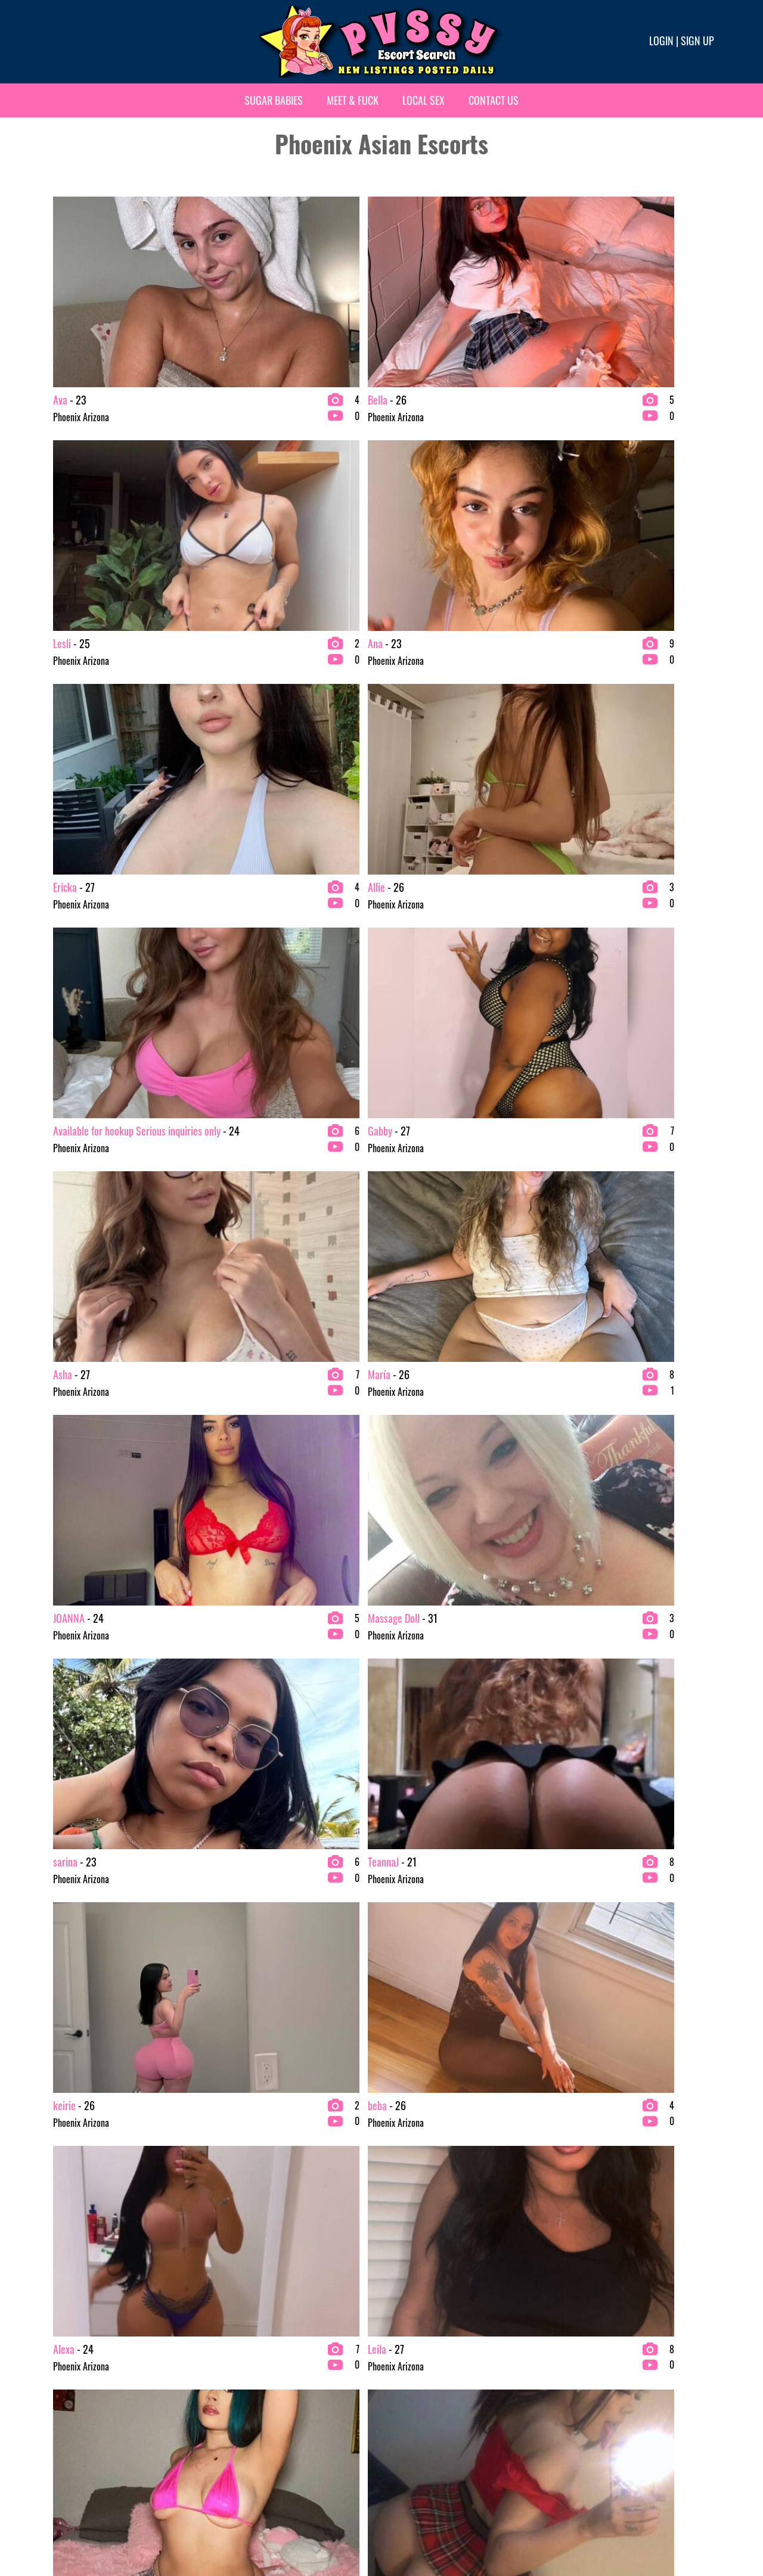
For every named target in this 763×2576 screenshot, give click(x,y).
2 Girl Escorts (73, 2360)
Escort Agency (242, 2436)
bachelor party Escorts (88, 2417)
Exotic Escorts (411, 2360)
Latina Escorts (411, 2398)
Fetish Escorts (410, 2379)
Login (661, 40)
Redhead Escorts (584, 2360)
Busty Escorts (241, 2379)
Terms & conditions (570, 2526)
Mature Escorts (412, 2417)
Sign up (697, 40)
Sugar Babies (273, 100)
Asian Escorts (72, 2379)
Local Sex (423, 100)
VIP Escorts (575, 2379)
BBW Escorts (71, 2398)
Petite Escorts (411, 2436)
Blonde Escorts (75, 2436)
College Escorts (245, 2398)
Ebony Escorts (242, 2417)
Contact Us (494, 100)
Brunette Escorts (247, 2360)
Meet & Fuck (353, 100)
